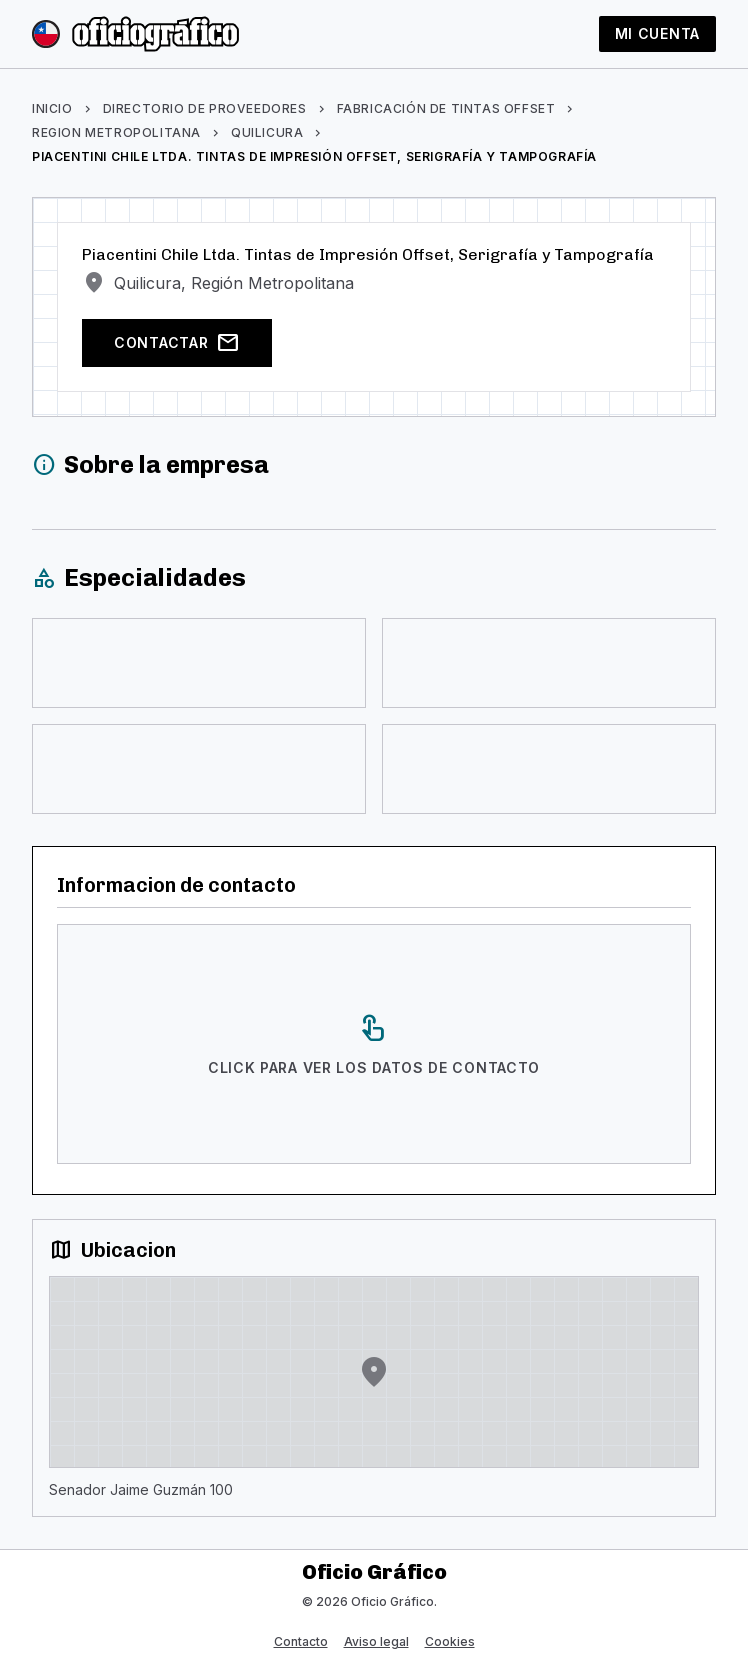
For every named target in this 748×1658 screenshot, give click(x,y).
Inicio (52, 108)
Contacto (301, 1641)
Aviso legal (376, 1641)
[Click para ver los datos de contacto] (374, 1044)
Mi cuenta (657, 33)
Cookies (450, 1641)
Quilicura (267, 132)
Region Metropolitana (116, 132)
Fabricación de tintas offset (446, 108)
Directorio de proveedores (205, 108)
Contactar (177, 343)
